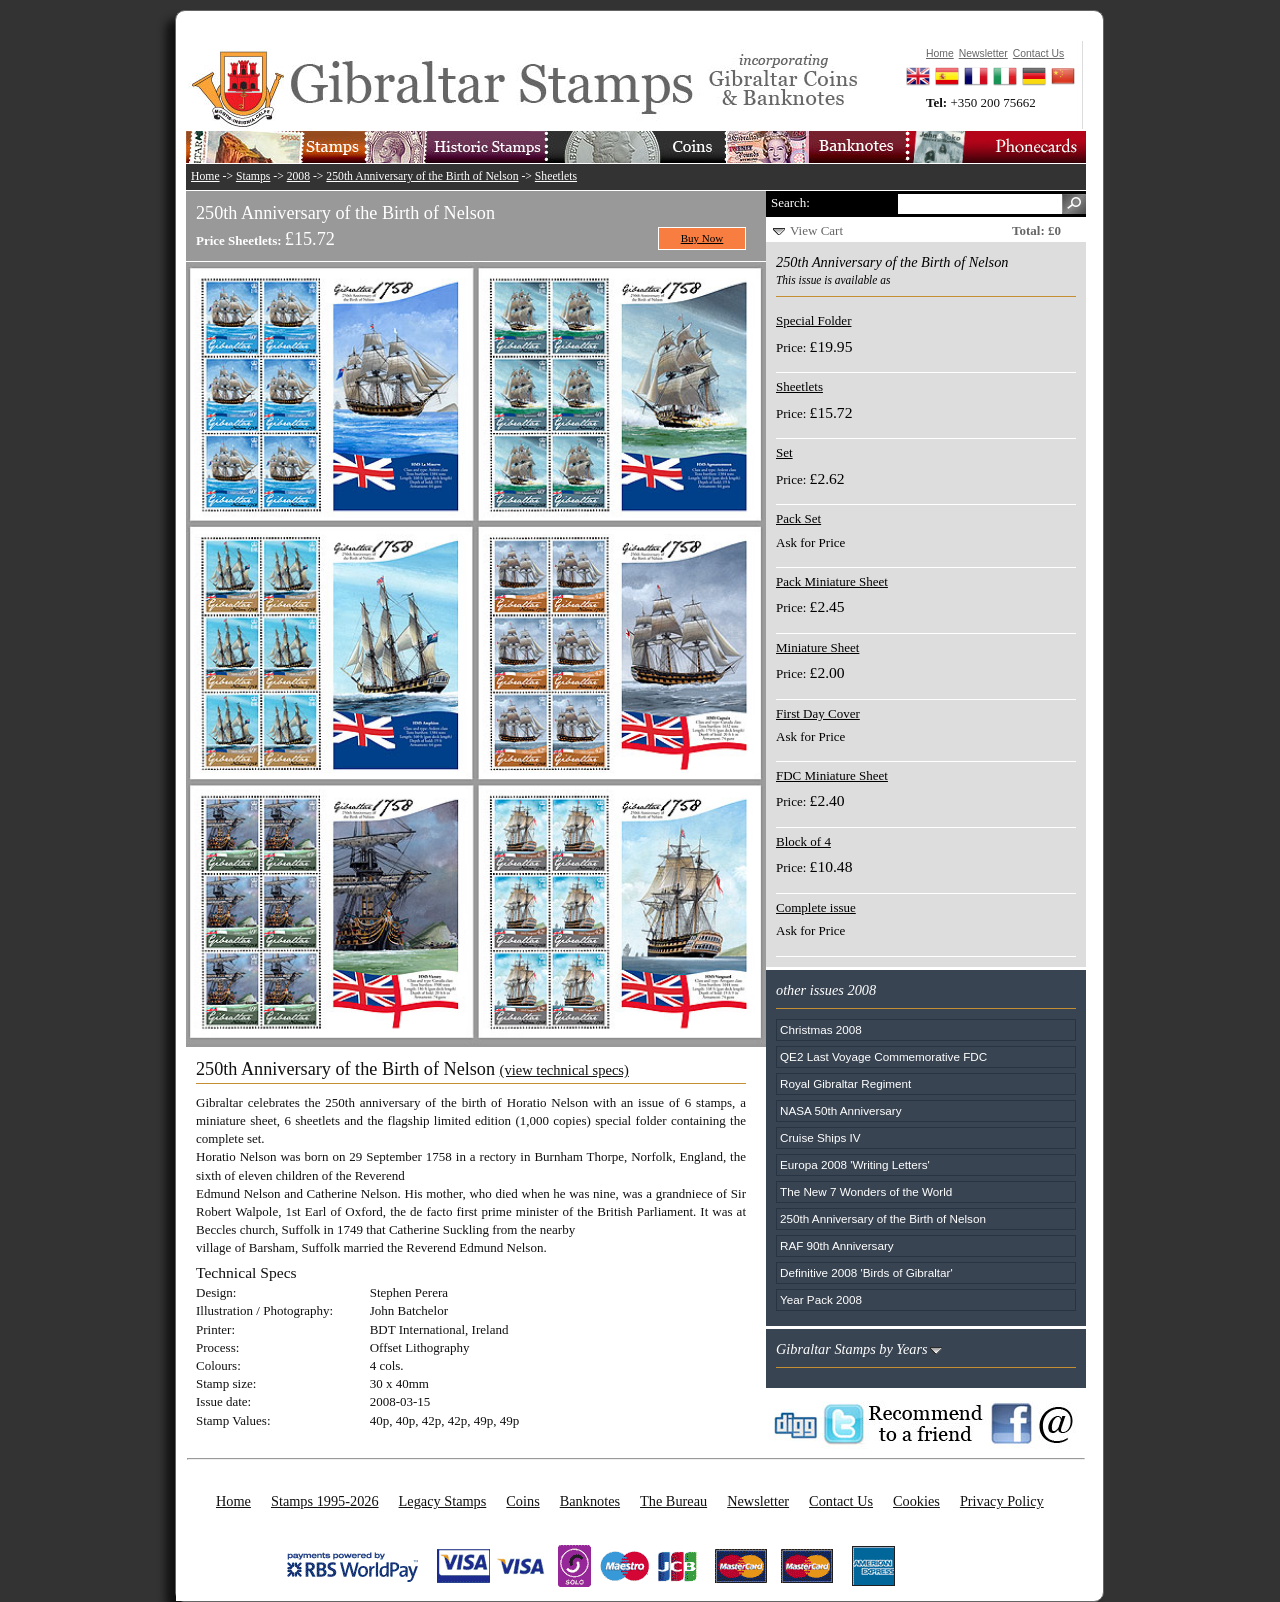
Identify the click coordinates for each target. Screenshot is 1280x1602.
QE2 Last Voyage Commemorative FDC (883, 1056)
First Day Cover (818, 713)
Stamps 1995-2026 (325, 1501)
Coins (522, 1501)
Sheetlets (556, 176)
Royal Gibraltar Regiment (845, 1083)
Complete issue (816, 907)
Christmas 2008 (821, 1029)
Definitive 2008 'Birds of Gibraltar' (866, 1272)
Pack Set (798, 518)
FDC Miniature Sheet (832, 775)
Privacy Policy (1002, 1501)
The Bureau (673, 1501)
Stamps (253, 176)
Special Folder (813, 320)
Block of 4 (803, 841)
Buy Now (702, 238)
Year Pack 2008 (821, 1299)
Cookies (916, 1501)
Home (205, 176)
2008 (298, 176)
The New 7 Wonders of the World (866, 1191)
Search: (790, 202)
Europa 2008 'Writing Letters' (855, 1164)
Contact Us (841, 1501)
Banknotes (590, 1501)
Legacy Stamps (443, 1501)
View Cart (816, 230)
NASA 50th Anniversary (841, 1110)
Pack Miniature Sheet (832, 581)
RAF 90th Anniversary (837, 1245)
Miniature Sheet (817, 647)
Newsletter (758, 1501)
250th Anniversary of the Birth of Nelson (422, 176)
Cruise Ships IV (820, 1137)
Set (784, 452)
